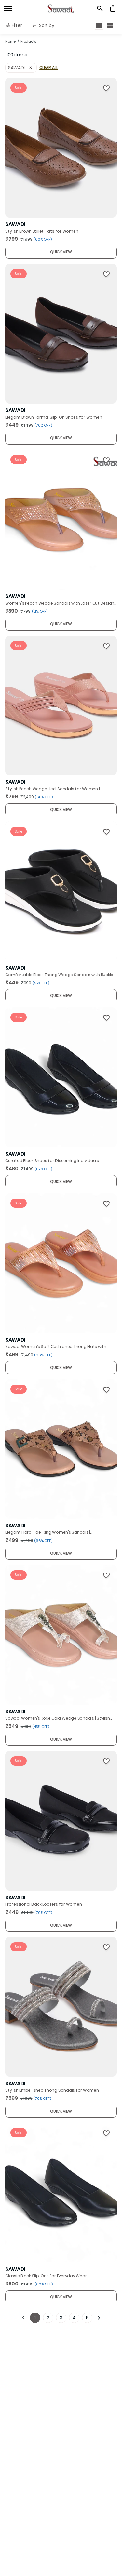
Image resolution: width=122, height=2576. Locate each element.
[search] (100, 8)
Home (10, 41)
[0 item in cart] (113, 8)
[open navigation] (8, 8)
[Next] (98, 2317)
